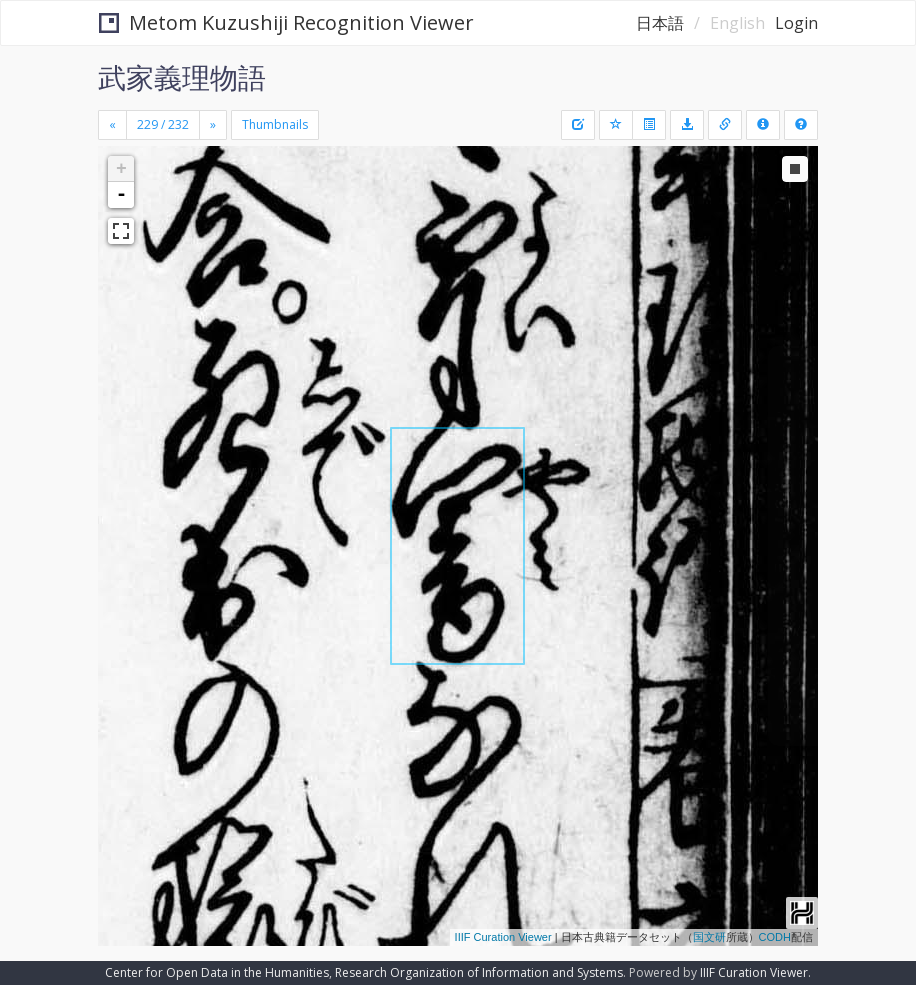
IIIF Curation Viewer (503, 937)
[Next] (213, 125)
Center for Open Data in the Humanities (217, 972)
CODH (775, 937)
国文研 (709, 937)
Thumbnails (275, 124)
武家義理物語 (182, 77)
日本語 (660, 23)
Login (796, 23)
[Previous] (112, 125)
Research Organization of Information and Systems (479, 972)
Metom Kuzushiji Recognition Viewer (286, 22)
